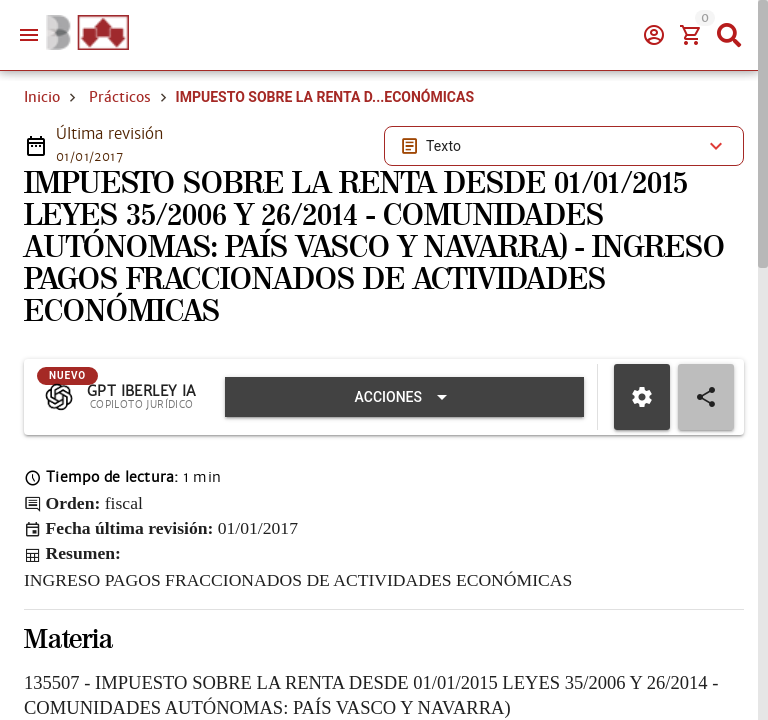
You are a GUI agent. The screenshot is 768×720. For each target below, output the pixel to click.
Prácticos (120, 97)
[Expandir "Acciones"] (404, 397)
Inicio (42, 97)
